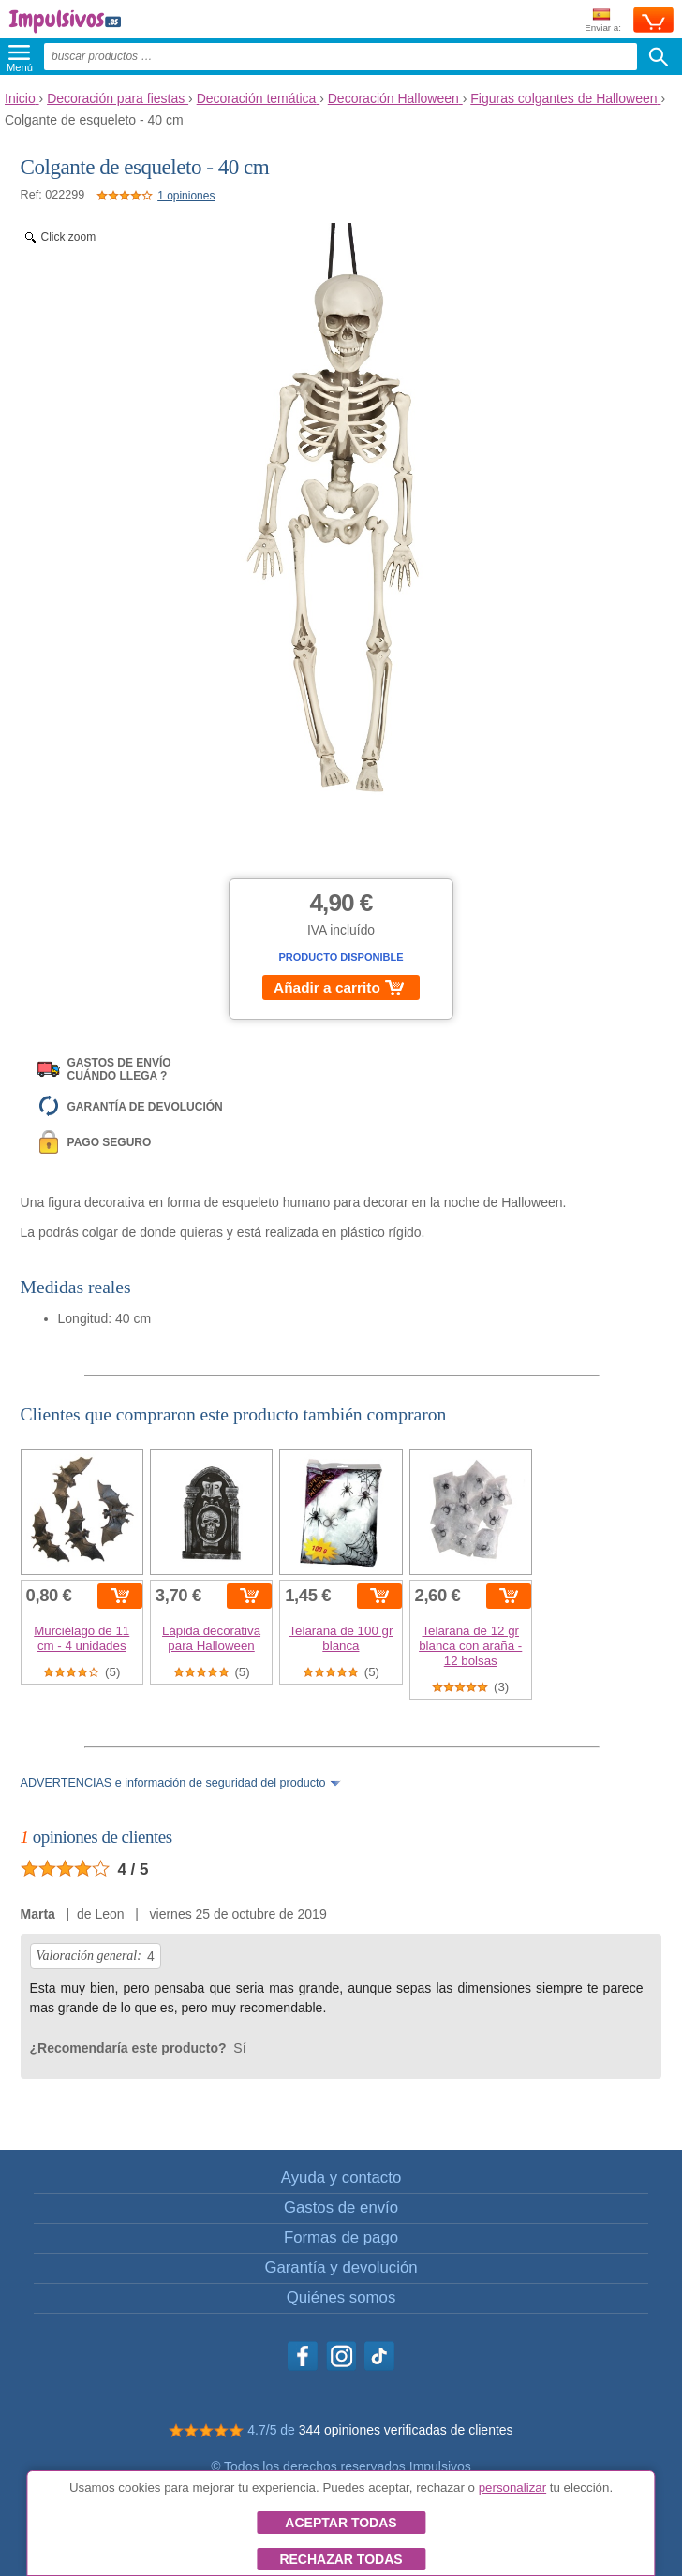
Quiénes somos (341, 2297)
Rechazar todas (340, 2559)
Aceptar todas (340, 2522)
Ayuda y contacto (341, 2177)
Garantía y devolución (340, 2267)
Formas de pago (341, 2237)
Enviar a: (603, 21)
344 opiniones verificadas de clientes (406, 2429)
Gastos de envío (341, 2207)
